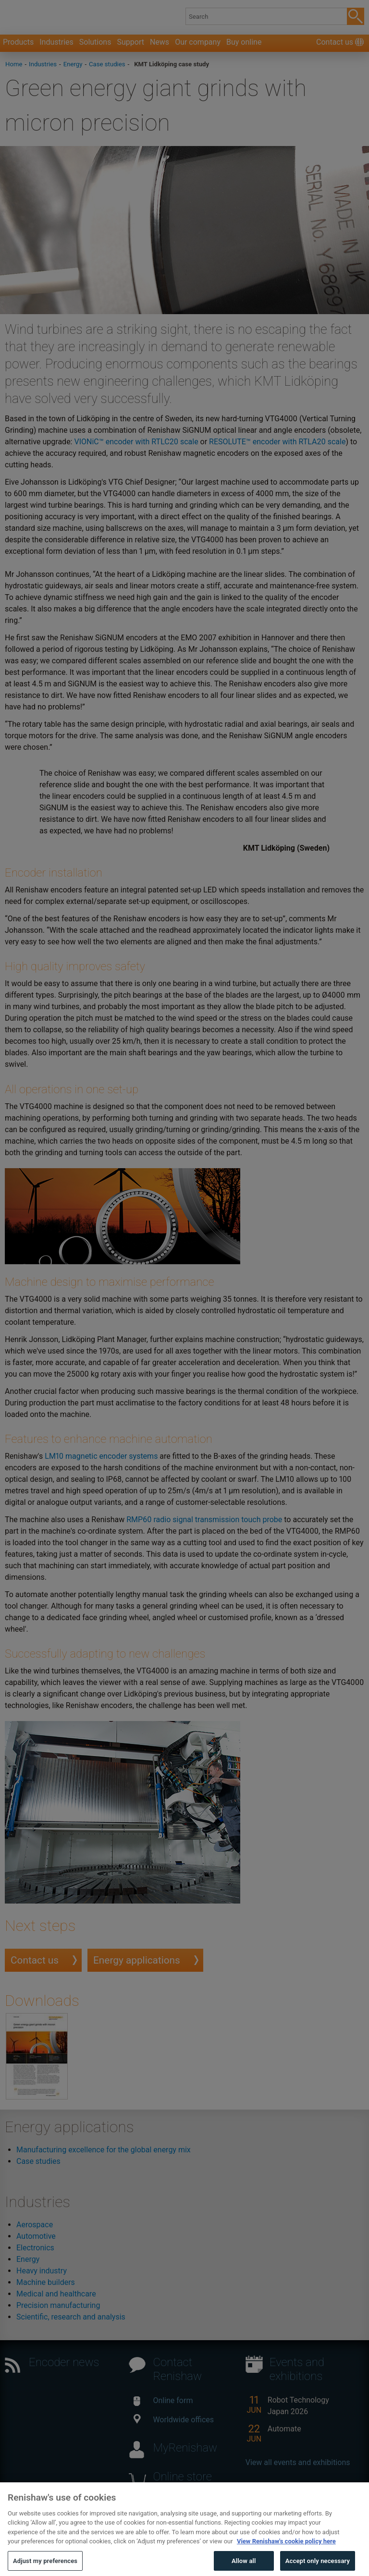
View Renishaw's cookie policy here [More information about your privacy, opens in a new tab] (286, 2554)
